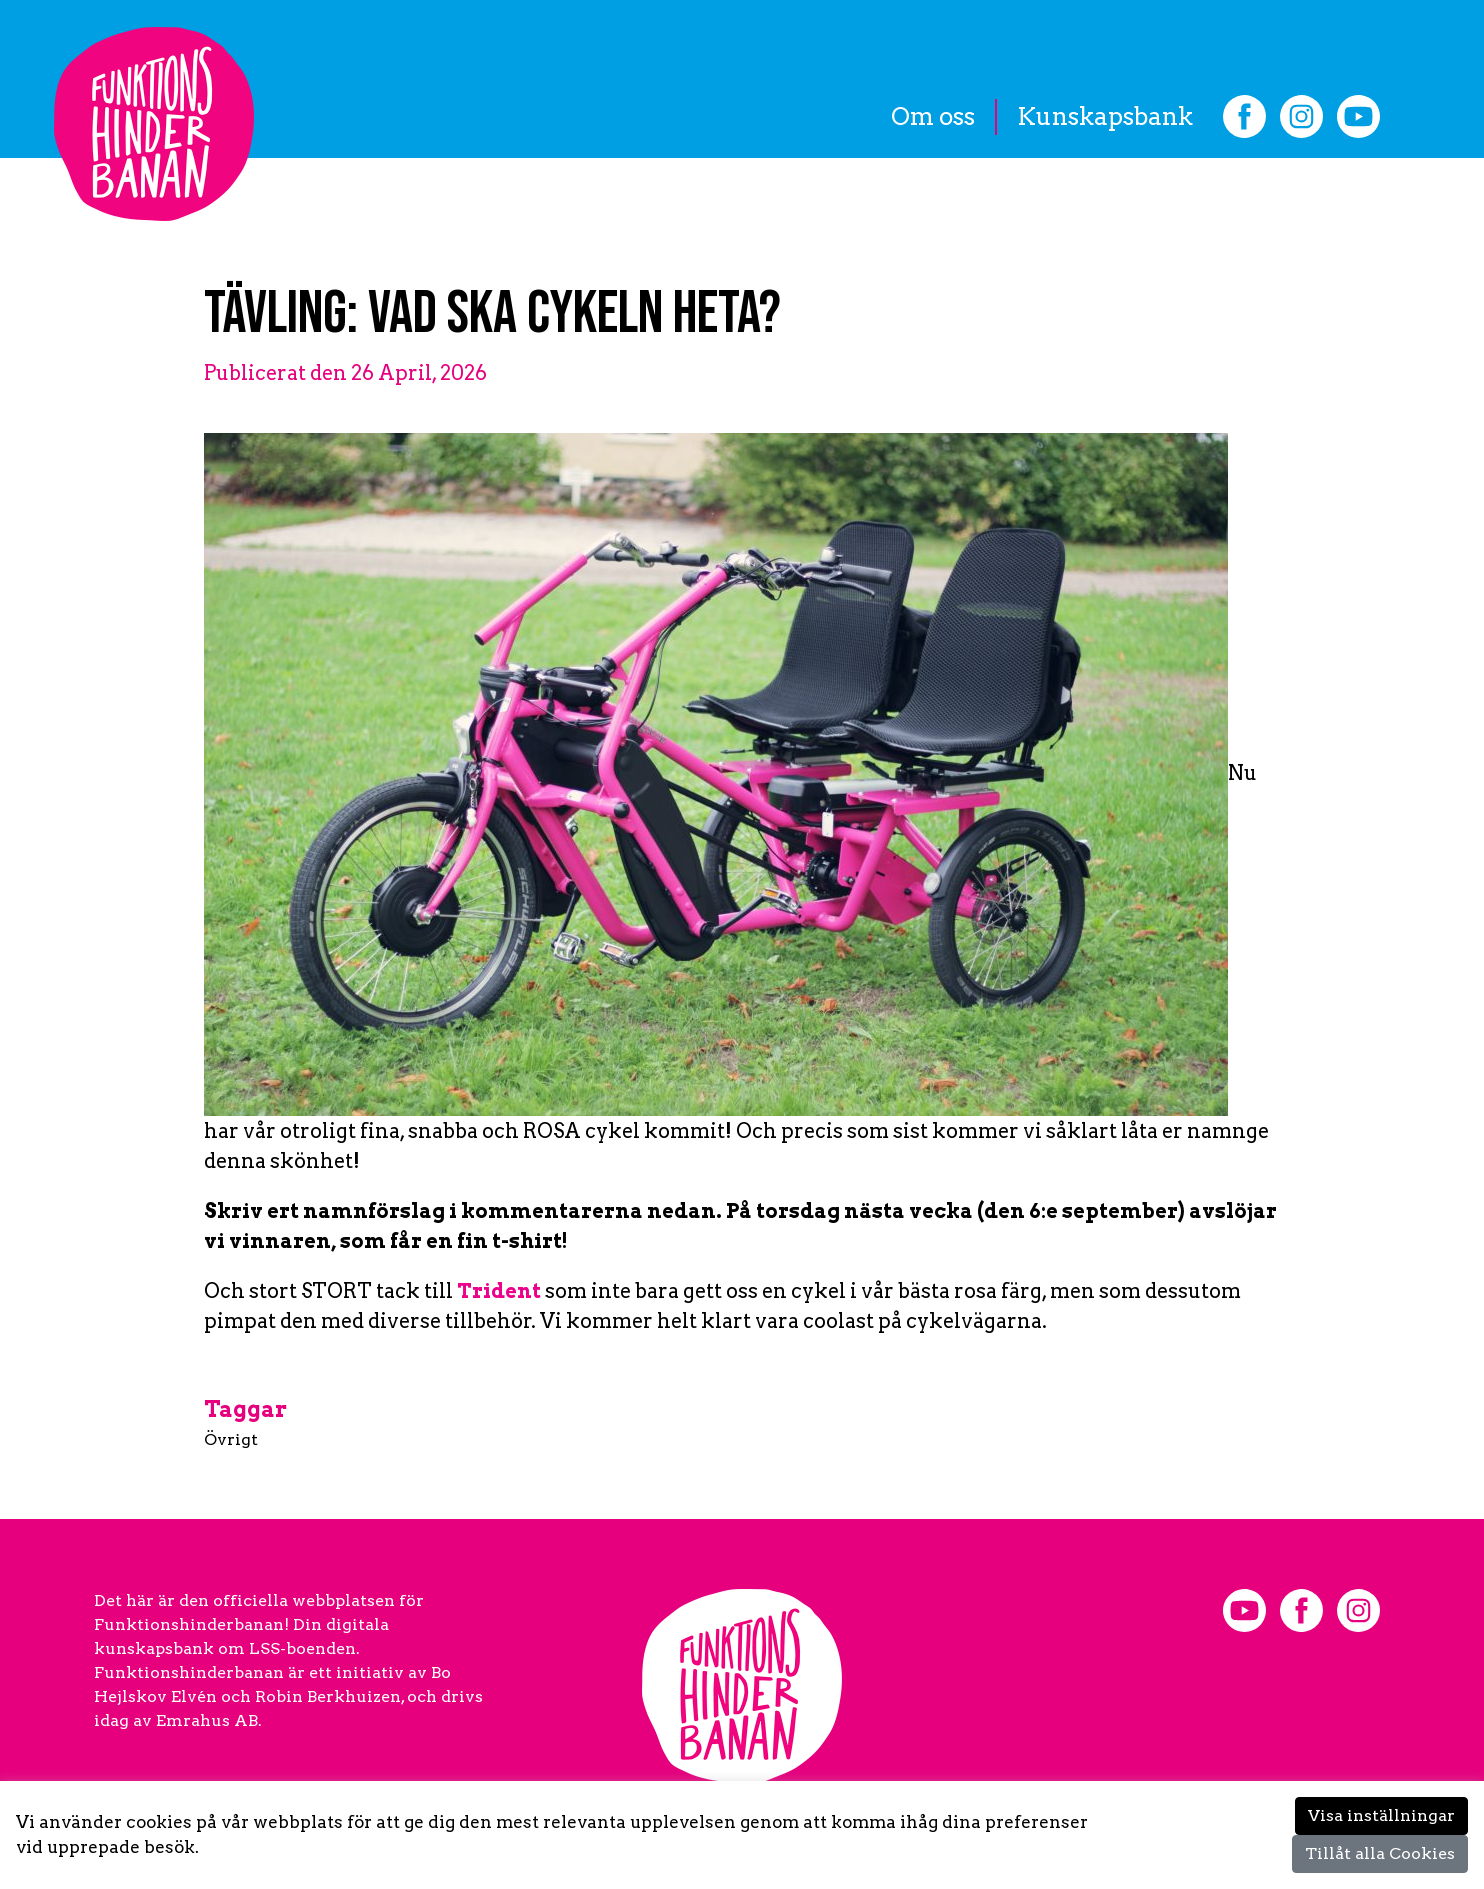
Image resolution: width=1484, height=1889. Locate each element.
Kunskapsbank (1105, 116)
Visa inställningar (1381, 1815)
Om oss (933, 116)
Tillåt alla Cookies (1380, 1853)
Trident (499, 1291)
